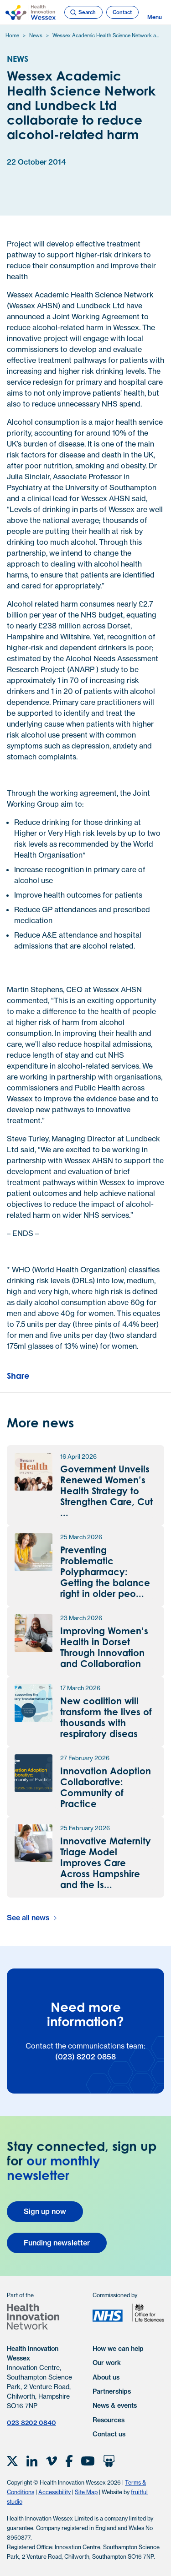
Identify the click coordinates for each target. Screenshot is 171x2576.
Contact (122, 12)
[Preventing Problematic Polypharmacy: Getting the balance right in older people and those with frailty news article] (85, 1566)
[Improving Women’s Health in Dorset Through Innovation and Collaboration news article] (85, 1642)
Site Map (86, 2492)
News (35, 35)
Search (82, 12)
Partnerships (112, 2391)
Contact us (109, 2434)
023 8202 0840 (31, 2423)
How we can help (118, 2349)
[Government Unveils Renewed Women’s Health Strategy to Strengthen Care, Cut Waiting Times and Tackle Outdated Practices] (85, 1485)
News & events (115, 2405)
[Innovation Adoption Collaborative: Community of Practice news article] (85, 1782)
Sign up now (45, 2211)
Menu (154, 12)
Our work (107, 2363)
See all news (28, 1917)
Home (12, 35)
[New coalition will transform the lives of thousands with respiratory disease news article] (85, 1712)
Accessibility (54, 2492)
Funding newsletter (57, 2242)
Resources (108, 2420)
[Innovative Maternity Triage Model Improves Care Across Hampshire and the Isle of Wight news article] (85, 1857)
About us (106, 2377)
